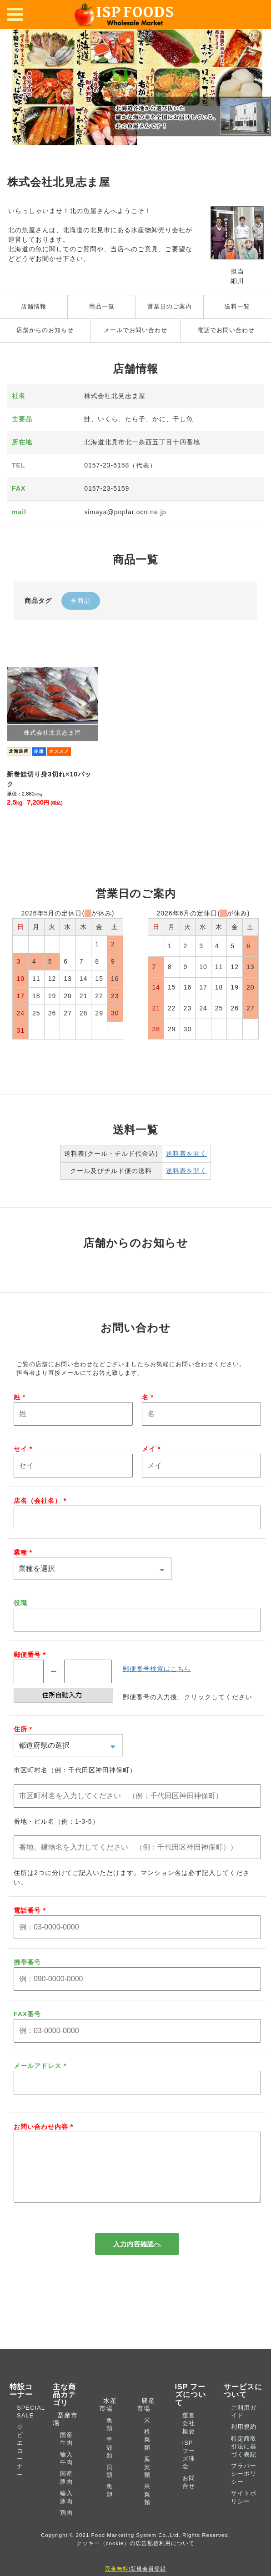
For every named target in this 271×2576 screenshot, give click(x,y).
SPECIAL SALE (31, 2426)
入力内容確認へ (137, 2258)
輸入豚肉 (66, 2511)
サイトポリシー (243, 2511)
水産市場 (108, 2419)
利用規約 (243, 2441)
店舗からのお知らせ (45, 330)
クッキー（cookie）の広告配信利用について (135, 2558)
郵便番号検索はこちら (157, 1668)
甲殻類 (109, 2462)
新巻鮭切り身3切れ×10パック (49, 779)
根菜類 (147, 2454)
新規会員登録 (135, 2568)
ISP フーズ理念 (188, 2469)
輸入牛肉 (66, 2473)
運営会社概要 (188, 2438)
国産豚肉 (66, 2492)
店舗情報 (33, 306)
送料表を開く (186, 1153)
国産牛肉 (66, 2453)
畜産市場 (65, 2433)
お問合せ (188, 2496)
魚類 (109, 2439)
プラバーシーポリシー (243, 2488)
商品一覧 (102, 306)
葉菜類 (147, 2481)
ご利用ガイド (243, 2426)
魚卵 (109, 2504)
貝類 (109, 2485)
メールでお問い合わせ (135, 330)
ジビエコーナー (20, 2465)
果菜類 (147, 2508)
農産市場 (146, 2419)
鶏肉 (66, 2527)
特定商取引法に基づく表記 (243, 2461)
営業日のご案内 (169, 306)
